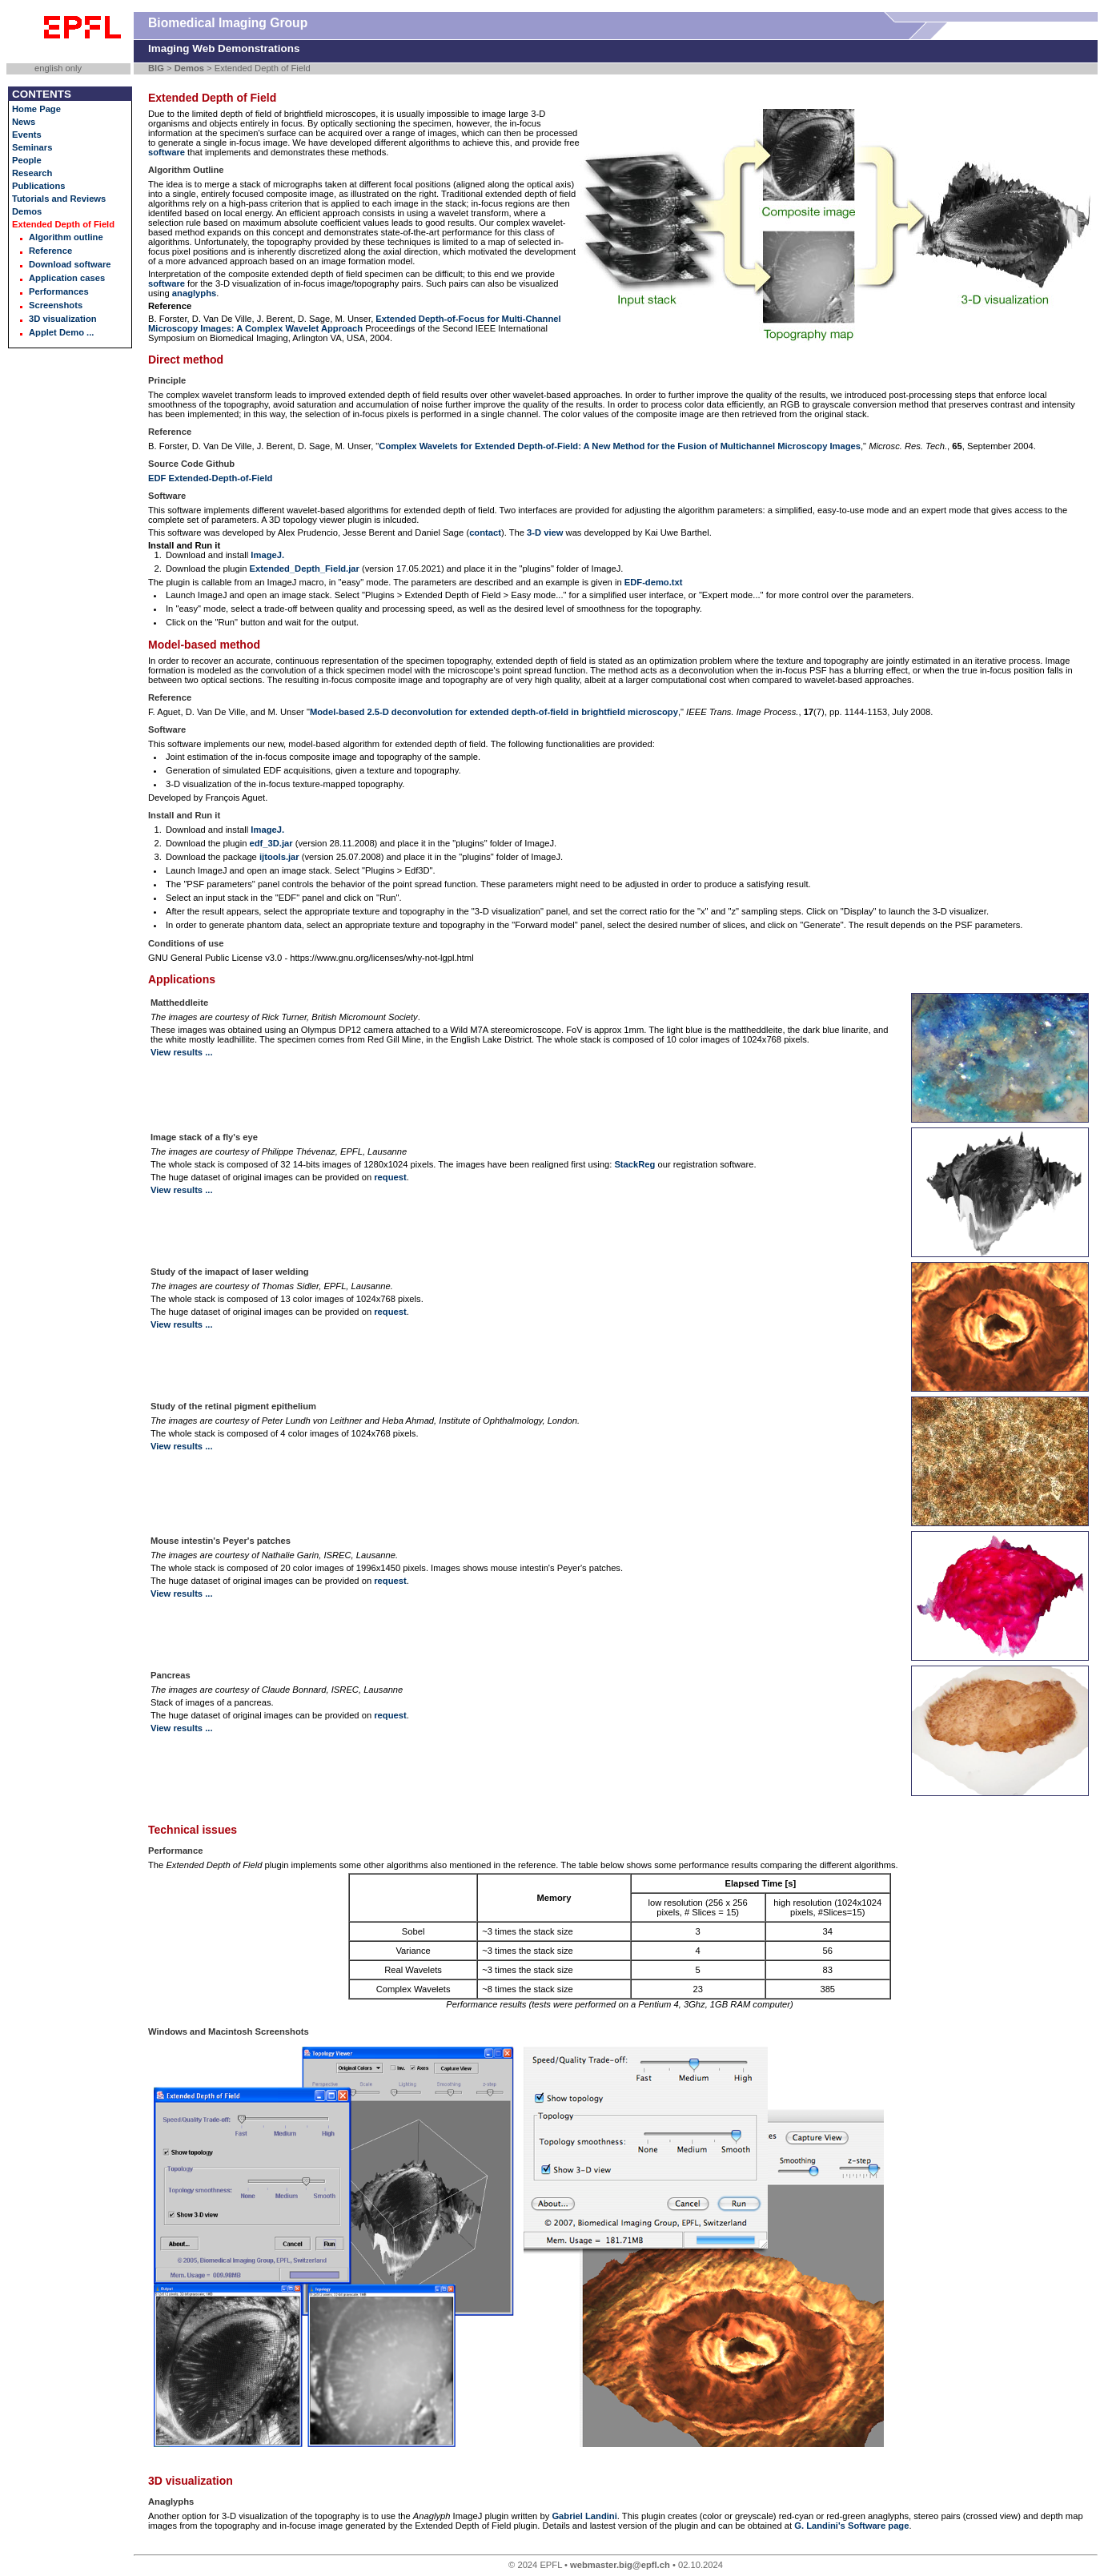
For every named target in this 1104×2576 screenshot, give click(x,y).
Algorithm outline (66, 237)
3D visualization (63, 319)
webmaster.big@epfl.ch (620, 2565)
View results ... (182, 1052)
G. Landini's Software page (851, 2525)
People (27, 160)
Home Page (36, 109)
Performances (59, 291)
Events (27, 134)
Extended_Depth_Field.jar (304, 568)
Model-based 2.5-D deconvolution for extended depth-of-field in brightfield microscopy (494, 712)
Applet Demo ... (61, 332)
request (390, 1177)
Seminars (32, 147)
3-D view (545, 532)
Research (32, 173)
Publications (39, 186)
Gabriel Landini (584, 2516)
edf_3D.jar (271, 843)
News (23, 122)
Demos (189, 68)
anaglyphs (194, 293)
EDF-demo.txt (653, 582)
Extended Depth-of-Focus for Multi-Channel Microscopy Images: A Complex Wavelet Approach (354, 323)
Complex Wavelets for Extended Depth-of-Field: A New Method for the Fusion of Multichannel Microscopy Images (620, 446)
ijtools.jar (279, 857)
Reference (50, 250)
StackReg (634, 1164)
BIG (156, 68)
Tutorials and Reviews (59, 198)
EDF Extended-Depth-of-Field (210, 478)
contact (485, 532)
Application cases (67, 278)
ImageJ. (267, 555)
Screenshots (55, 305)
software (166, 152)
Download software (70, 264)
